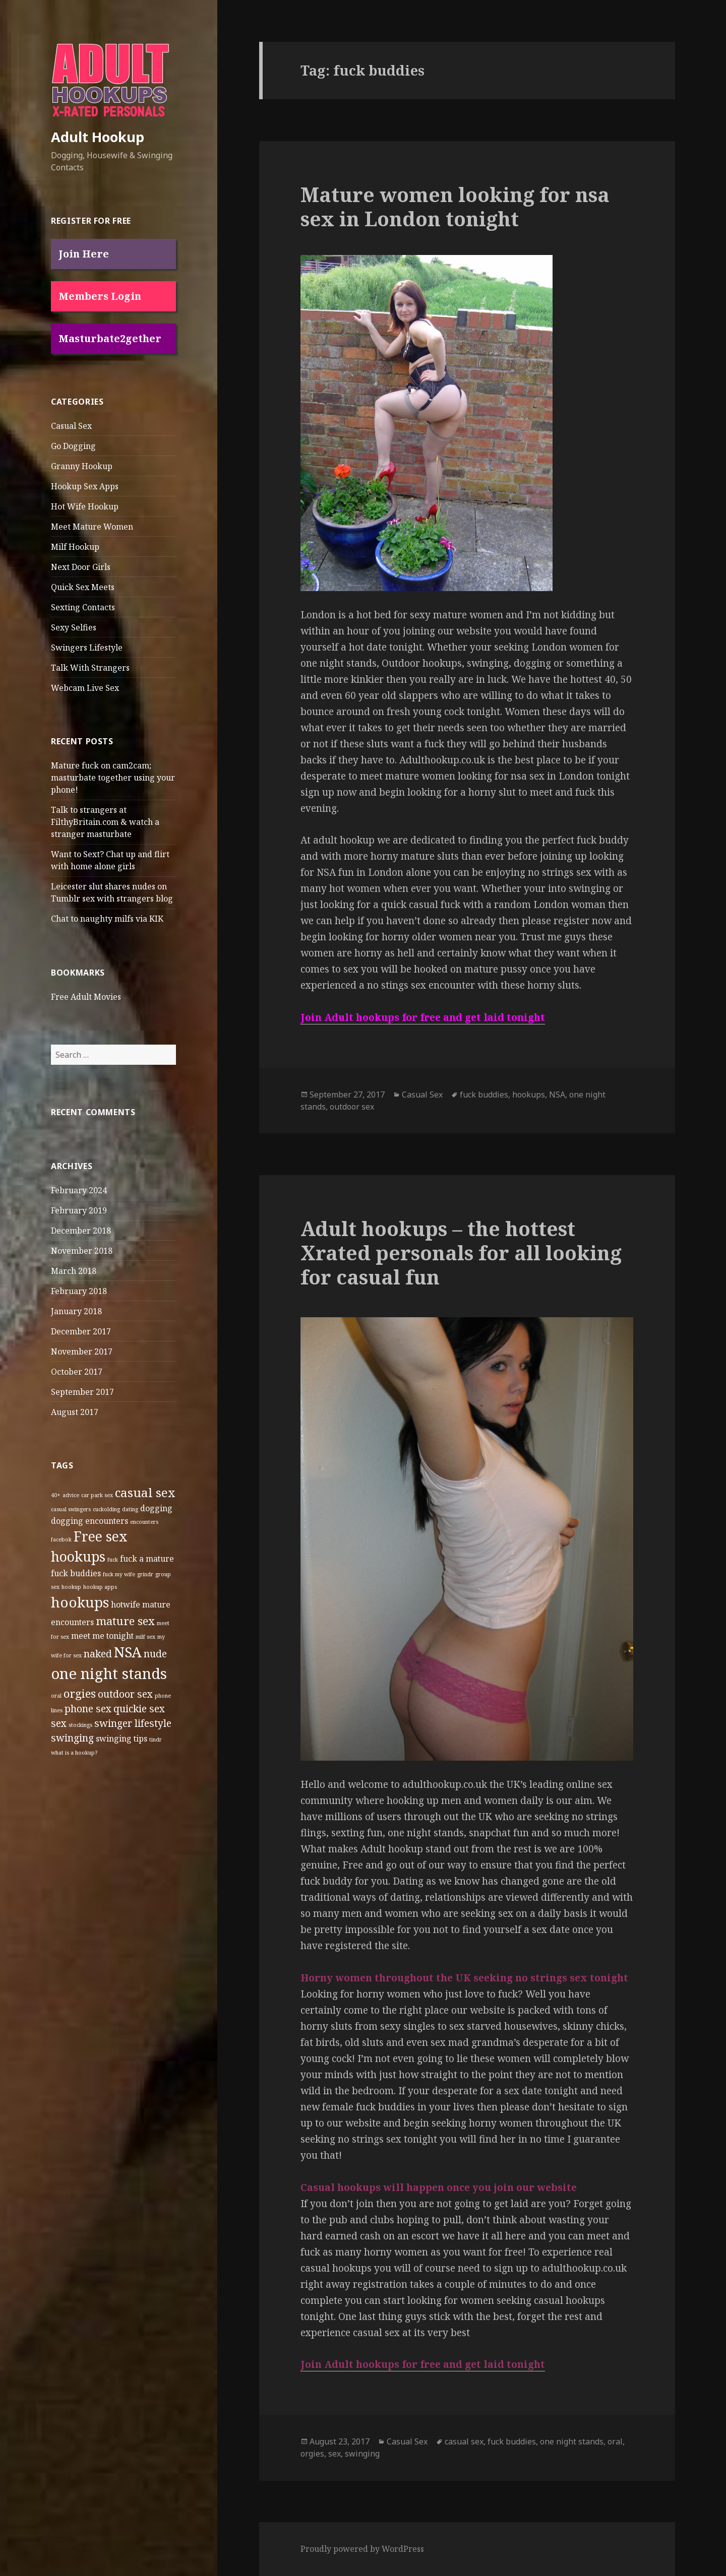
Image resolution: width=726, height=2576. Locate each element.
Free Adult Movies (86, 996)
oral (615, 2441)
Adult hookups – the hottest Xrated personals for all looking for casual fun (461, 1252)
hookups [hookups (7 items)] (80, 1602)
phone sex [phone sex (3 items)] (88, 1708)
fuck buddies (484, 1094)
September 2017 (82, 1391)
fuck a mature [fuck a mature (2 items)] (147, 1558)
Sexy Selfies (73, 627)
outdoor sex (352, 1106)
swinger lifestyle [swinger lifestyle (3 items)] (132, 1723)
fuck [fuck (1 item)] (112, 1559)
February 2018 (79, 1291)
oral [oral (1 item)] (56, 1695)
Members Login (99, 296)
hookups (528, 1094)
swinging (362, 2453)
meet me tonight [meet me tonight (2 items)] (102, 1635)
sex (334, 2453)
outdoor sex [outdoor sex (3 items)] (125, 1694)
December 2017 (81, 1331)
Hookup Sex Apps (84, 486)
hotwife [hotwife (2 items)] (125, 1604)
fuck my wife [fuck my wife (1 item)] (119, 1574)
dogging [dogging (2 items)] (156, 1508)
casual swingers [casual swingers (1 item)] (71, 1509)
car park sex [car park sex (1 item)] (97, 1495)
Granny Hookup (81, 466)
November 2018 (81, 1250)
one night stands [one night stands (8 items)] (109, 1673)
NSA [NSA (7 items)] (128, 1651)
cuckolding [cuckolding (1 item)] (106, 1509)
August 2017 (74, 1412)
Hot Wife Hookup (84, 506)
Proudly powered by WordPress (362, 2548)
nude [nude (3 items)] (155, 1653)
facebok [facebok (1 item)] (61, 1539)
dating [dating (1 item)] (130, 1509)
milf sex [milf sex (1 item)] (145, 1636)
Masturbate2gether (109, 338)
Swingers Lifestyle (87, 647)
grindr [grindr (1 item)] (145, 1574)
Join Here (83, 254)
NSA (557, 1094)
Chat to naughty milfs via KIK (107, 918)
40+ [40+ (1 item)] (55, 1495)
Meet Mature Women (92, 526)
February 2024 (79, 1190)
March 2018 (73, 1270)
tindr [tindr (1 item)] (155, 1739)
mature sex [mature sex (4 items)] (125, 1620)
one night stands (571, 2441)
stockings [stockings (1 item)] (80, 1724)
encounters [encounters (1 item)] (144, 1521)
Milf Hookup (75, 546)
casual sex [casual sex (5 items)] (145, 1492)
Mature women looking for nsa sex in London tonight (455, 206)
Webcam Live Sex (85, 687)
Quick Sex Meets (82, 587)
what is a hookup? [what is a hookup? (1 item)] (74, 1752)
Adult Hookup (97, 136)
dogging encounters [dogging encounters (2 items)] (89, 1520)
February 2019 (79, 1210)
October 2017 (76, 1371)
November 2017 (81, 1351)
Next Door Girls (80, 566)
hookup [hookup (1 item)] (71, 1586)
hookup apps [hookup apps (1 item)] (100, 1586)
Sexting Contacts (83, 607)
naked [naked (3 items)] (98, 1653)
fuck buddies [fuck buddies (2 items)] (76, 1573)
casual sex (464, 2441)
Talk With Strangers (90, 667)
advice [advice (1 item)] (71, 1495)
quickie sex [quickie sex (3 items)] (139, 1708)
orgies (312, 2453)
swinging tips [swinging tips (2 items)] (121, 1738)
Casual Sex (71, 425)
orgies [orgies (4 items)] (80, 1693)
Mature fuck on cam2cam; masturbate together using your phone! (113, 777)
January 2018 (76, 1311)
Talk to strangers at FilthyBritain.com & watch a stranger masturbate (105, 822)
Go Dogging (73, 446)
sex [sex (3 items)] (59, 1723)
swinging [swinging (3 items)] (72, 1738)
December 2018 (81, 1230)
